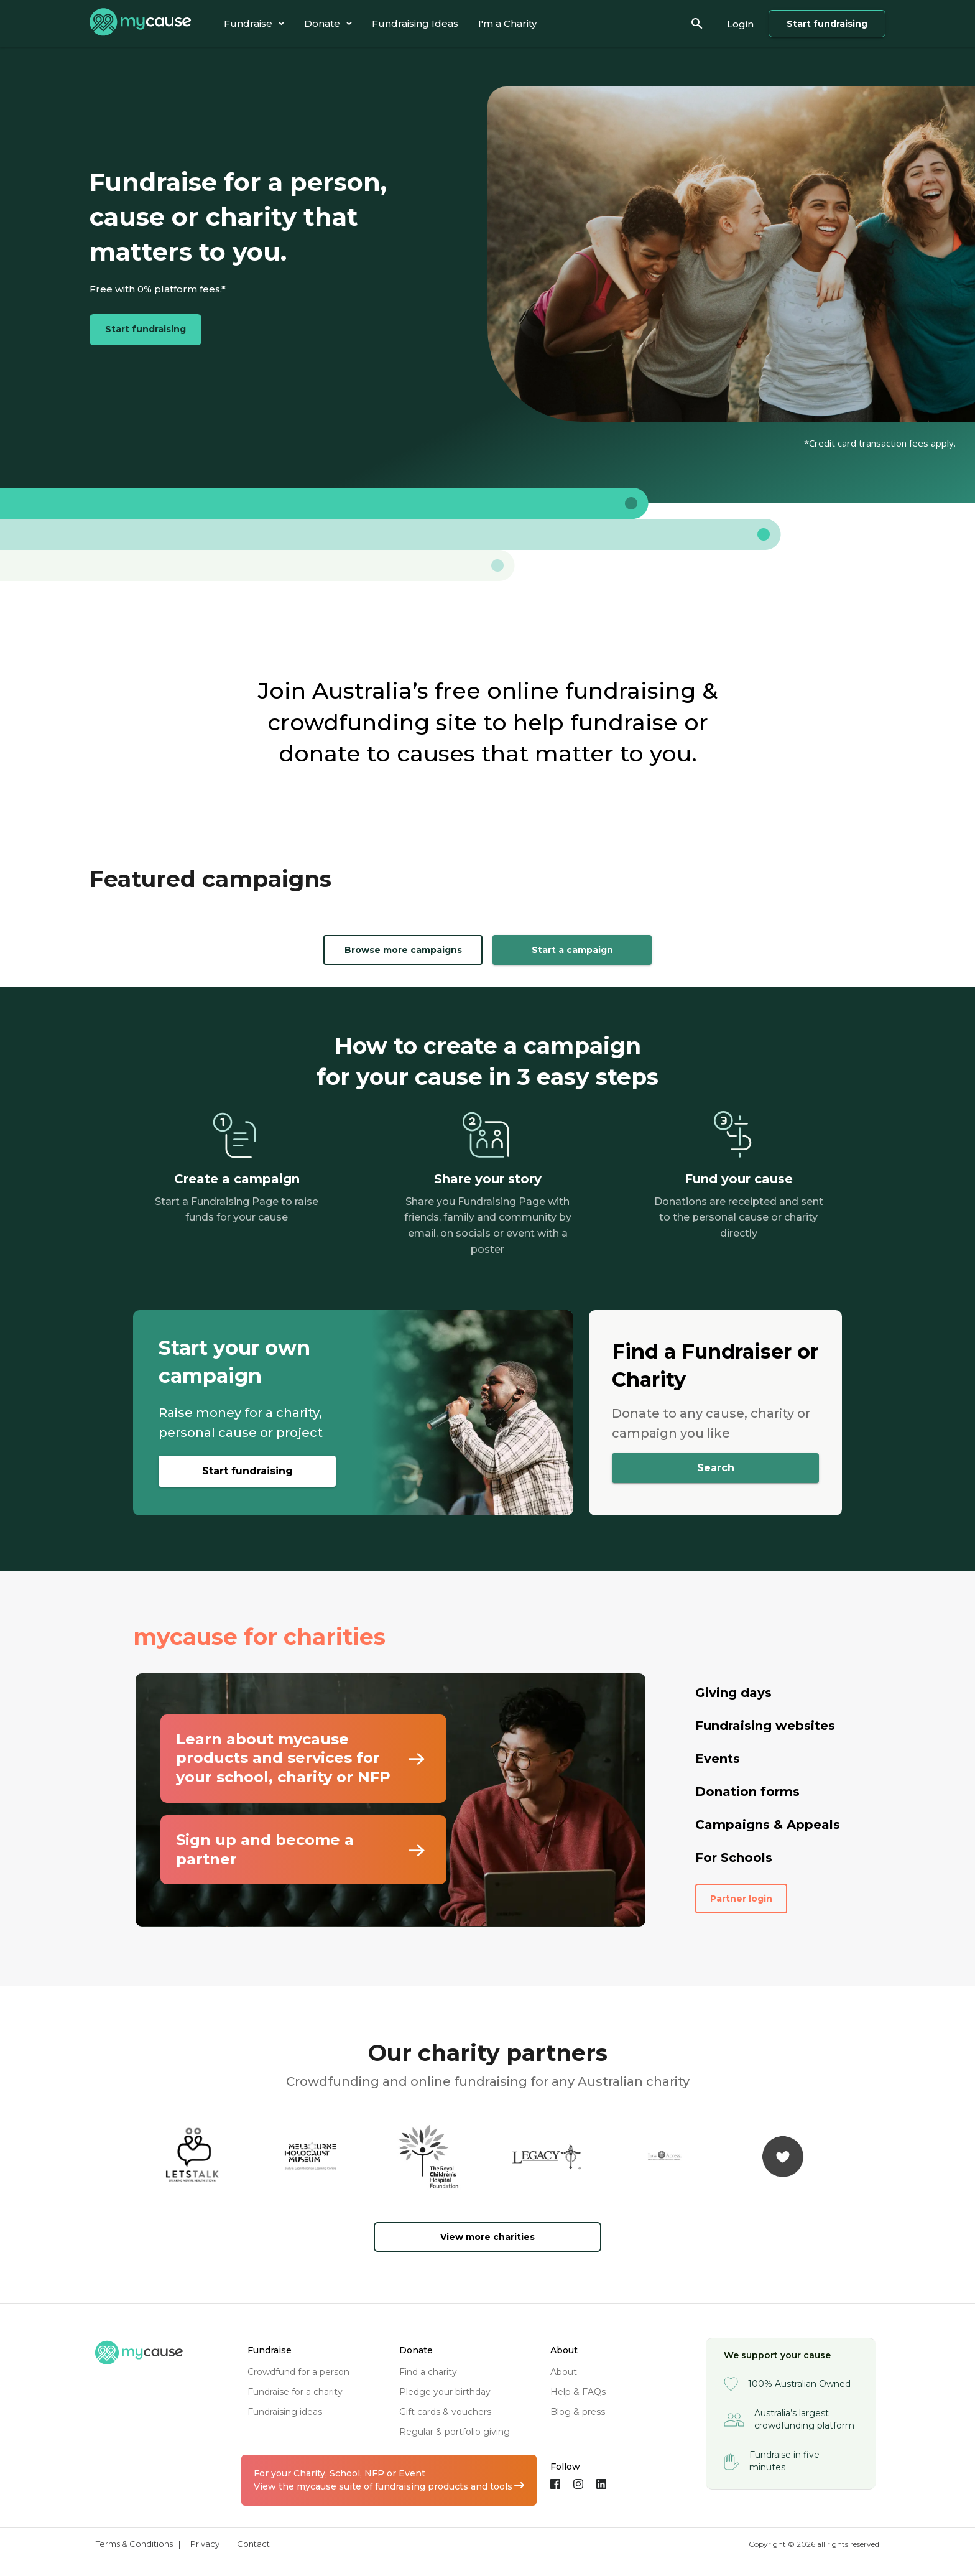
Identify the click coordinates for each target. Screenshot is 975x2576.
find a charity (428, 2372)
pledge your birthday (445, 2392)
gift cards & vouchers (445, 2412)
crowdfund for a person (298, 2372)
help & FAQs (578, 2392)
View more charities (487, 2237)
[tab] (254, 23)
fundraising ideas (284, 2412)
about (563, 2372)
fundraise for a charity (295, 2392)
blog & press (577, 2412)
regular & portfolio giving (454, 2432)
